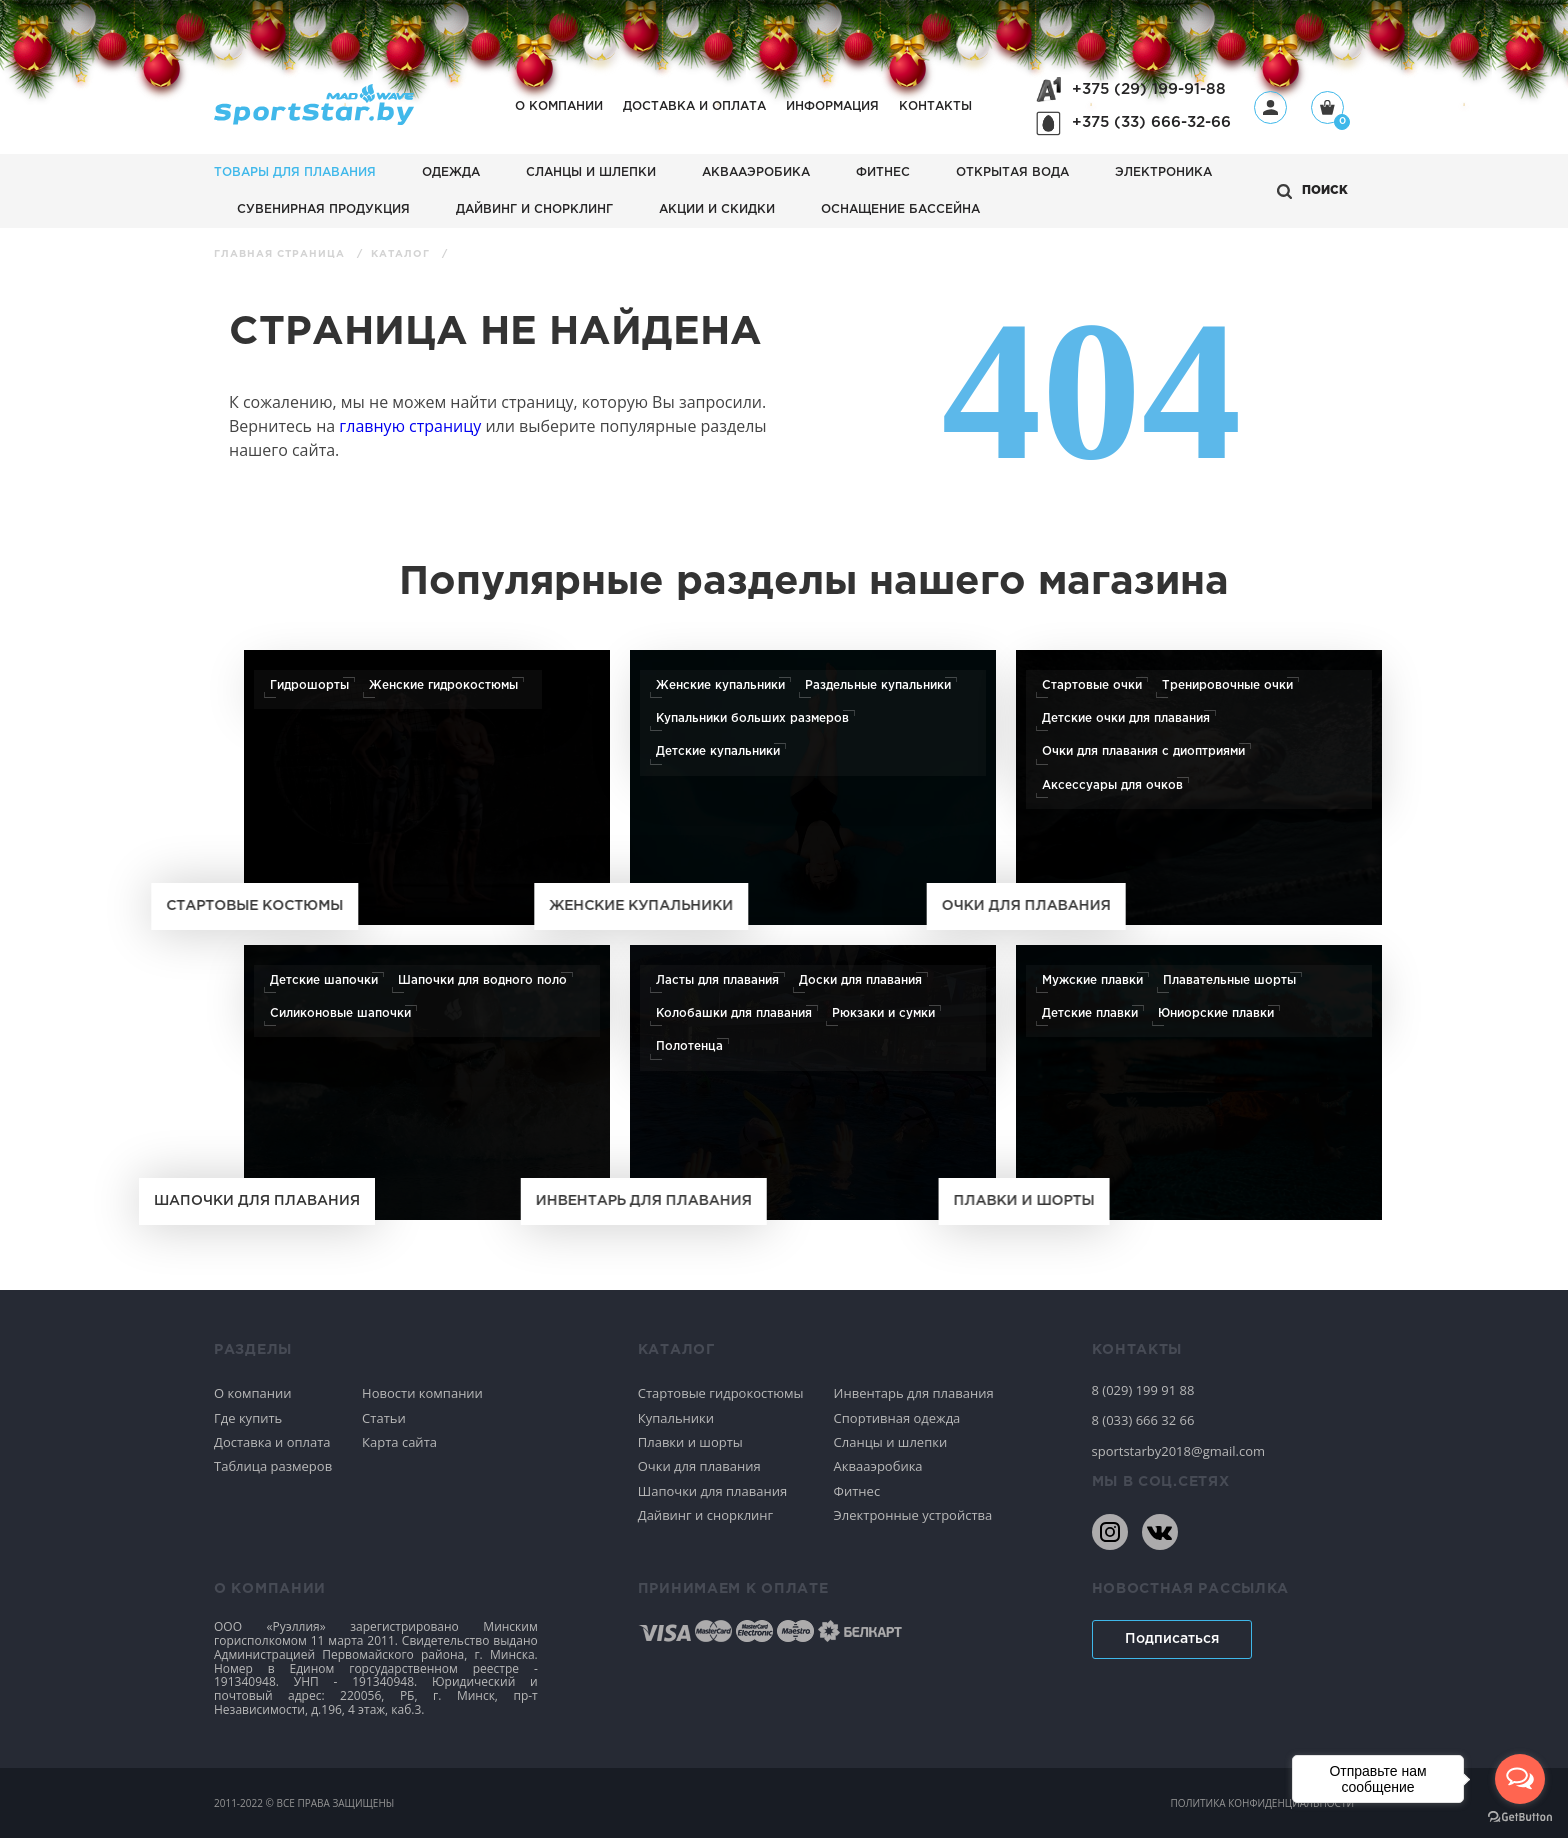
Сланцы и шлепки (591, 172)
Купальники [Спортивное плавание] (676, 1418)
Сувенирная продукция (323, 209)
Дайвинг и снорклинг (534, 209)
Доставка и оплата (694, 106)
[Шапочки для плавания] (427, 1082)
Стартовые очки (1092, 685)
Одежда (451, 172)
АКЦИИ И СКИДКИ (717, 209)
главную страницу (410, 426)
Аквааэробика (756, 172)
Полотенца (689, 1046)
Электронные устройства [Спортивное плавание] (913, 1515)
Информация (832, 106)
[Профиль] (1270, 107)
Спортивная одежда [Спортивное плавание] (897, 1418)
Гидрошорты (309, 685)
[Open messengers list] (1520, 1779)
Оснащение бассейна (900, 209)
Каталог (402, 254)
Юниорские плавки (1216, 1013)
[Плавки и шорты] (1199, 1082)
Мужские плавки (1092, 980)
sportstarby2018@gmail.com (1179, 1451)
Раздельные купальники (878, 685)
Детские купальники (718, 751)
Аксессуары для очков (1112, 785)
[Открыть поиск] (1312, 191)
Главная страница (281, 254)
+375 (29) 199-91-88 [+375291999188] (1149, 89)
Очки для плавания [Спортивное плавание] (699, 1466)
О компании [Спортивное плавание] (253, 1393)
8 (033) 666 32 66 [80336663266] (1143, 1420)
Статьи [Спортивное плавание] (384, 1418)
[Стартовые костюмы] (427, 787)
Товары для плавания (295, 172)
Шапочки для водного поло (482, 980)
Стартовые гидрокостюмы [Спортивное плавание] (721, 1393)
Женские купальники (720, 685)
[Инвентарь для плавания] (813, 1082)
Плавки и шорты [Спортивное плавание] (690, 1442)
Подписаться (1172, 1639)
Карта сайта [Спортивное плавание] (399, 1442)
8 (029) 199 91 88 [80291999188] (1143, 1390)
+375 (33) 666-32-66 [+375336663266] (1151, 122)
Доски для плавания (860, 980)
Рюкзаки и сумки (883, 1013)
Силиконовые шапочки (340, 1013)
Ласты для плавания (717, 980)
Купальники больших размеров (752, 718)
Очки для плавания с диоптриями (1143, 751)
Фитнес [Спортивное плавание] (857, 1491)
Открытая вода (1012, 172)
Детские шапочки (324, 980)
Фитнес (883, 172)
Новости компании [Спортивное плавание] (422, 1393)
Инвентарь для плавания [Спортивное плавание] (914, 1393)
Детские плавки (1090, 1013)
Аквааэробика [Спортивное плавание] (878, 1466)
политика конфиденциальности (1262, 1803)
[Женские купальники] (813, 787)
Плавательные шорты (1229, 980)
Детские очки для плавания (1126, 718)
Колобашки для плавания (734, 1013)
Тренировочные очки (1227, 685)
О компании (559, 106)
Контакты (935, 106)
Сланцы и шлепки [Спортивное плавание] (891, 1442)
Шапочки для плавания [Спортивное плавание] (712, 1491)
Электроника (1163, 172)
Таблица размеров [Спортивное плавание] (273, 1466)
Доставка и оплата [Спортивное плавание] (272, 1442)
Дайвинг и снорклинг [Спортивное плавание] (705, 1515)
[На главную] (314, 119)
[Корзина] (1327, 109)
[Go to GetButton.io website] (1520, 1817)
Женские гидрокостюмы (443, 685)
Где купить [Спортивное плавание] (248, 1418)
